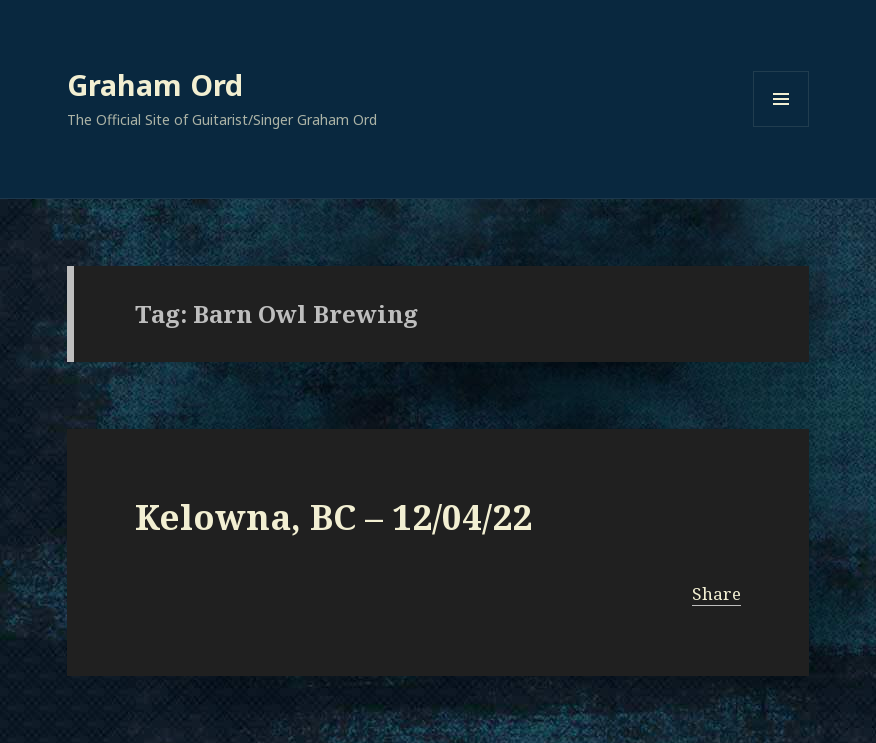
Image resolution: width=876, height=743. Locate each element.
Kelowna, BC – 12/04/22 (333, 516)
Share (716, 593)
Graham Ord (155, 84)
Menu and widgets (781, 126)
